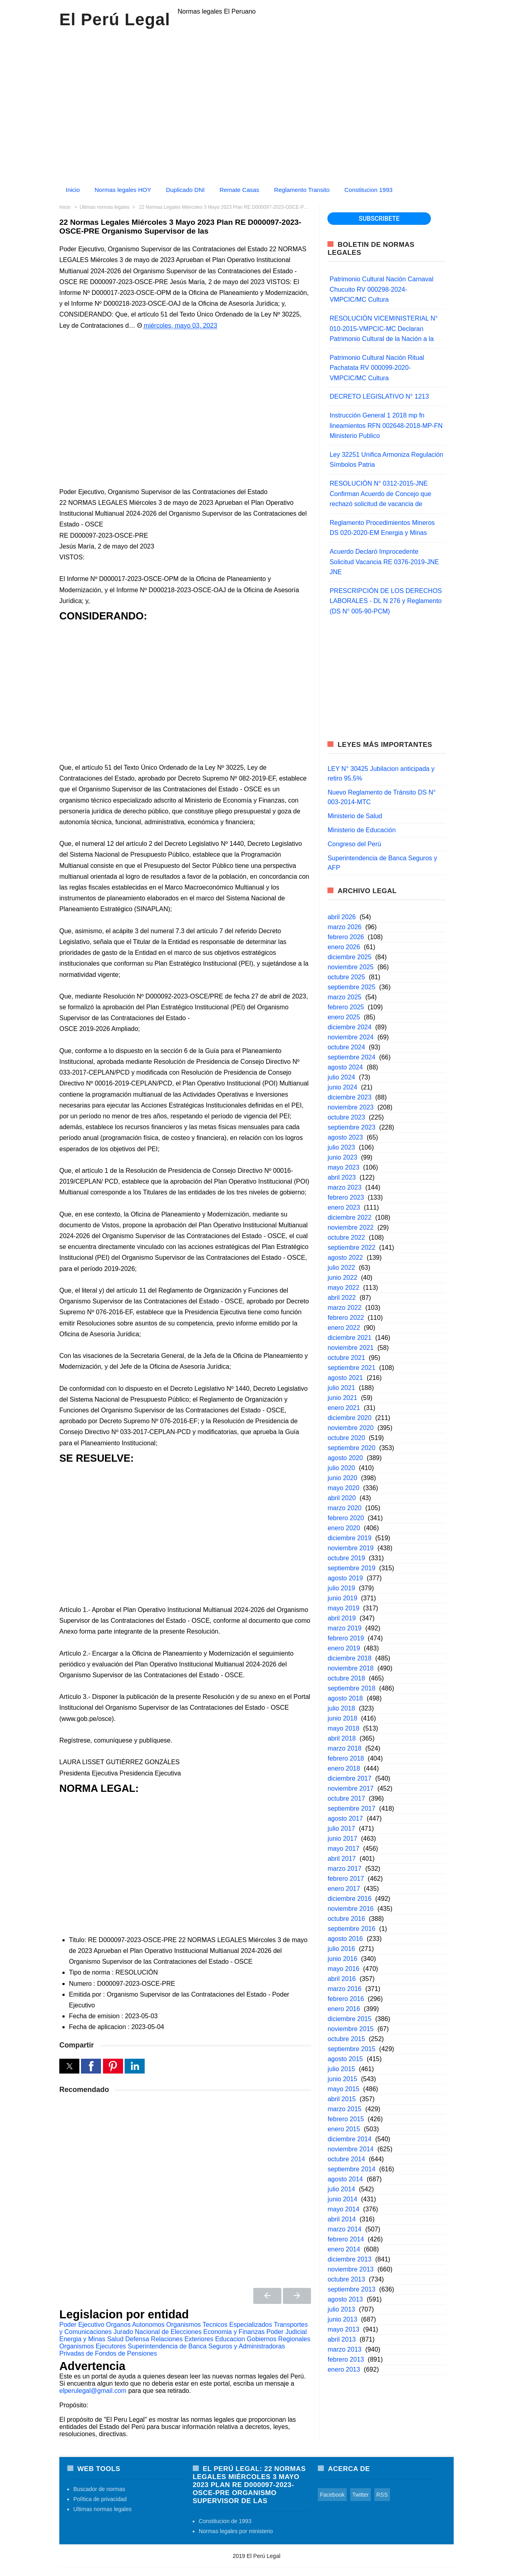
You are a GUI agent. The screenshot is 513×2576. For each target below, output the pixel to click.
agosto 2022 (345, 1257)
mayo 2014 (343, 2209)
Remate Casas (239, 189)
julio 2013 (341, 2309)
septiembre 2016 (351, 1928)
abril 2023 (341, 1177)
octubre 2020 (346, 1437)
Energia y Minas (82, 2339)
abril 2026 (341, 917)
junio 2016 (342, 1958)
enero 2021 (343, 1407)
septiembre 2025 (351, 987)
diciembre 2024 (349, 1027)
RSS (382, 2494)
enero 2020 (343, 1528)
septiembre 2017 (351, 1808)
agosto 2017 (345, 1818)
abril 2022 (341, 1297)
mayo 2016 (343, 1968)
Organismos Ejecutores (92, 2346)
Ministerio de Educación (361, 830)
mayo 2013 (343, 2329)
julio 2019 (341, 1588)
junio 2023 (342, 1157)
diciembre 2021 (349, 1337)
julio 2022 (341, 1267)
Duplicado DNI (185, 189)
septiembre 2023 (351, 1127)
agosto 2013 (345, 2299)
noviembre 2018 (350, 1668)
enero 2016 (343, 2008)
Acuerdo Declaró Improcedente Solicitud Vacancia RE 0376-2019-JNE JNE (384, 561)
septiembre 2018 (351, 1688)
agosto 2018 (345, 1698)
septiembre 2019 (351, 1568)
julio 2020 (341, 1468)
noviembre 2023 (350, 1107)
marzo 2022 (344, 1307)
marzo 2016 (344, 1988)
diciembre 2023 (349, 1097)
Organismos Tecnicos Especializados (219, 2324)
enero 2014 (343, 2249)
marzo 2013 (344, 2349)
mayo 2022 (343, 1287)
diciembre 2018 (349, 1658)
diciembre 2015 (349, 2018)
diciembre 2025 (349, 957)
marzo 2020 (344, 1508)
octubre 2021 (346, 1357)
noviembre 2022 (350, 1227)
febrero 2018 (345, 1758)
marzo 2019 (344, 1628)
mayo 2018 (343, 1728)
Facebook (332, 2494)
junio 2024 (342, 1087)
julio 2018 (341, 1708)
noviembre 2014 (350, 2149)
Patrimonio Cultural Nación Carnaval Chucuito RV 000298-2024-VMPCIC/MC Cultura (381, 289)
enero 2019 (343, 1648)
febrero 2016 (345, 1998)
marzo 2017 (344, 1868)
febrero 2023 (345, 1197)
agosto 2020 (345, 1457)
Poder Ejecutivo (81, 2324)
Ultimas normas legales (102, 2509)
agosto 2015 (345, 2059)
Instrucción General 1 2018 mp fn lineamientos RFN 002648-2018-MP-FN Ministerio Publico (385, 425)
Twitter (360, 2494)
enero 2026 (343, 947)
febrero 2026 (345, 937)
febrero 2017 (345, 1878)
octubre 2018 (346, 1678)
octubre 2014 (346, 2159)
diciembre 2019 (349, 1538)
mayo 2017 (343, 1848)
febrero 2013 (345, 2359)
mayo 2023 (343, 1167)
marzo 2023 (344, 1187)
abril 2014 (341, 2219)
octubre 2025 (346, 977)
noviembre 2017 (350, 1788)
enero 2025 (343, 1017)
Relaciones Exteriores (182, 2339)
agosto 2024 (345, 1067)
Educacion (230, 2339)
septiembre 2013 (351, 2289)
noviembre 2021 (350, 1347)
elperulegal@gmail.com (92, 2390)
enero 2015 (343, 2129)
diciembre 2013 (349, 2259)
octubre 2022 (346, 1237)
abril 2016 (341, 1978)
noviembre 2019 (350, 1548)
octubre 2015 (346, 2038)
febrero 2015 (345, 2119)
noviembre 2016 (350, 1908)
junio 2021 (342, 1397)
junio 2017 (342, 1838)
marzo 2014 (344, 2229)
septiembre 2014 (351, 2169)
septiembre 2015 (351, 2048)
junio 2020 (342, 1478)
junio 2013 (342, 2319)
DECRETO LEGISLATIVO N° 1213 (379, 396)
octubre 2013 (346, 2279)
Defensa (137, 2339)
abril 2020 (341, 1498)
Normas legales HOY (123, 189)
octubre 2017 (346, 1798)
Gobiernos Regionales (278, 2339)
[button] (69, 2066)
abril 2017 (341, 1858)
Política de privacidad (100, 2499)
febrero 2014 (345, 2239)
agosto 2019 (345, 1578)
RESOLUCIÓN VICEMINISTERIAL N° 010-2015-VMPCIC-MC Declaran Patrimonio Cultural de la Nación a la (383, 328)
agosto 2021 (345, 1377)
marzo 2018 (344, 1748)
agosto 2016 (345, 1938)
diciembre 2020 (349, 1417)
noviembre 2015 (350, 2028)
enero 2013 (343, 2369)
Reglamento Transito (301, 189)
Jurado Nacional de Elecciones (157, 2331)
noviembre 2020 (350, 1427)
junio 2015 (342, 2079)
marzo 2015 (344, 2109)
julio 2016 (341, 1948)
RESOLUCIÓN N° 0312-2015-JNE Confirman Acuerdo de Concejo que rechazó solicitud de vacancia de (380, 493)
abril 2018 (341, 1738)
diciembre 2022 (349, 1217)
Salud (115, 2339)
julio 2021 (341, 1387)
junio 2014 (342, 2199)
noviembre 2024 (350, 1037)
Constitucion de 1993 (225, 2521)
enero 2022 (343, 1327)
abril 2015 (341, 2099)
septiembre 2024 (351, 1057)
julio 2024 (341, 1077)
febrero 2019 (345, 1638)
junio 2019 (342, 1598)
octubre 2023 (346, 1117)
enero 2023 (343, 1207)
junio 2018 (342, 1718)
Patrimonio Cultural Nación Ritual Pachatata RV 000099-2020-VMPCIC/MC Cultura (376, 367)
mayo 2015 (343, 2089)
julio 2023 (341, 1147)
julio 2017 (341, 1828)
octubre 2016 (346, 1918)
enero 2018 (343, 1768)
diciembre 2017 (349, 1778)
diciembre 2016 (349, 1898)
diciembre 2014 (349, 2139)
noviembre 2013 (350, 2269)
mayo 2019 (343, 1608)
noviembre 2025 (350, 967)
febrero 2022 (345, 1317)
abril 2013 (341, 2339)
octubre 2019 (346, 1558)
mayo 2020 (343, 1488)
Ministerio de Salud (354, 816)
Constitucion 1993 (368, 189)
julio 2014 (341, 2189)
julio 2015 (341, 2069)
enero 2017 (343, 1888)
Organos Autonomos (135, 2324)
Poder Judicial (287, 2331)
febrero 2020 (345, 1518)
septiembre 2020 (351, 1447)
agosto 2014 (345, 2179)
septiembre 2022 (351, 1247)
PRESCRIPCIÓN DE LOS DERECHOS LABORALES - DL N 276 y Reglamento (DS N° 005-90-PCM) (385, 601)
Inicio (73, 189)
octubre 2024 (346, 1047)
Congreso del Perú (354, 844)
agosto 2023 (345, 1137)
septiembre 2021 (351, 1367)
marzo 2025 (344, 997)
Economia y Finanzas (234, 2331)
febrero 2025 (345, 1007)
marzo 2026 (344, 927)
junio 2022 (342, 1277)
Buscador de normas (99, 2489)
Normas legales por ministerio (236, 2531)
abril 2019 (341, 1618)
